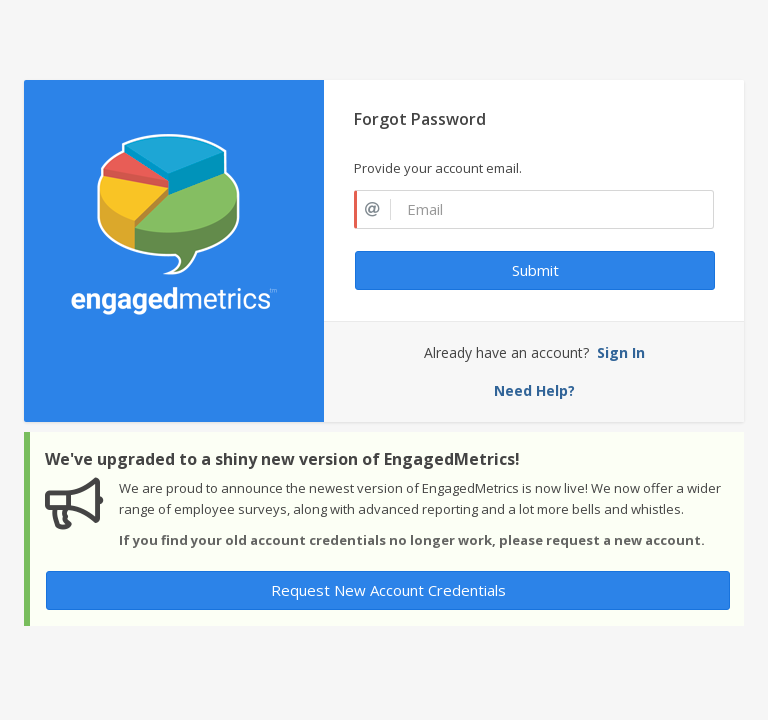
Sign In (621, 352)
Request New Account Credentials (388, 590)
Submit (535, 270)
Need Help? (534, 390)
